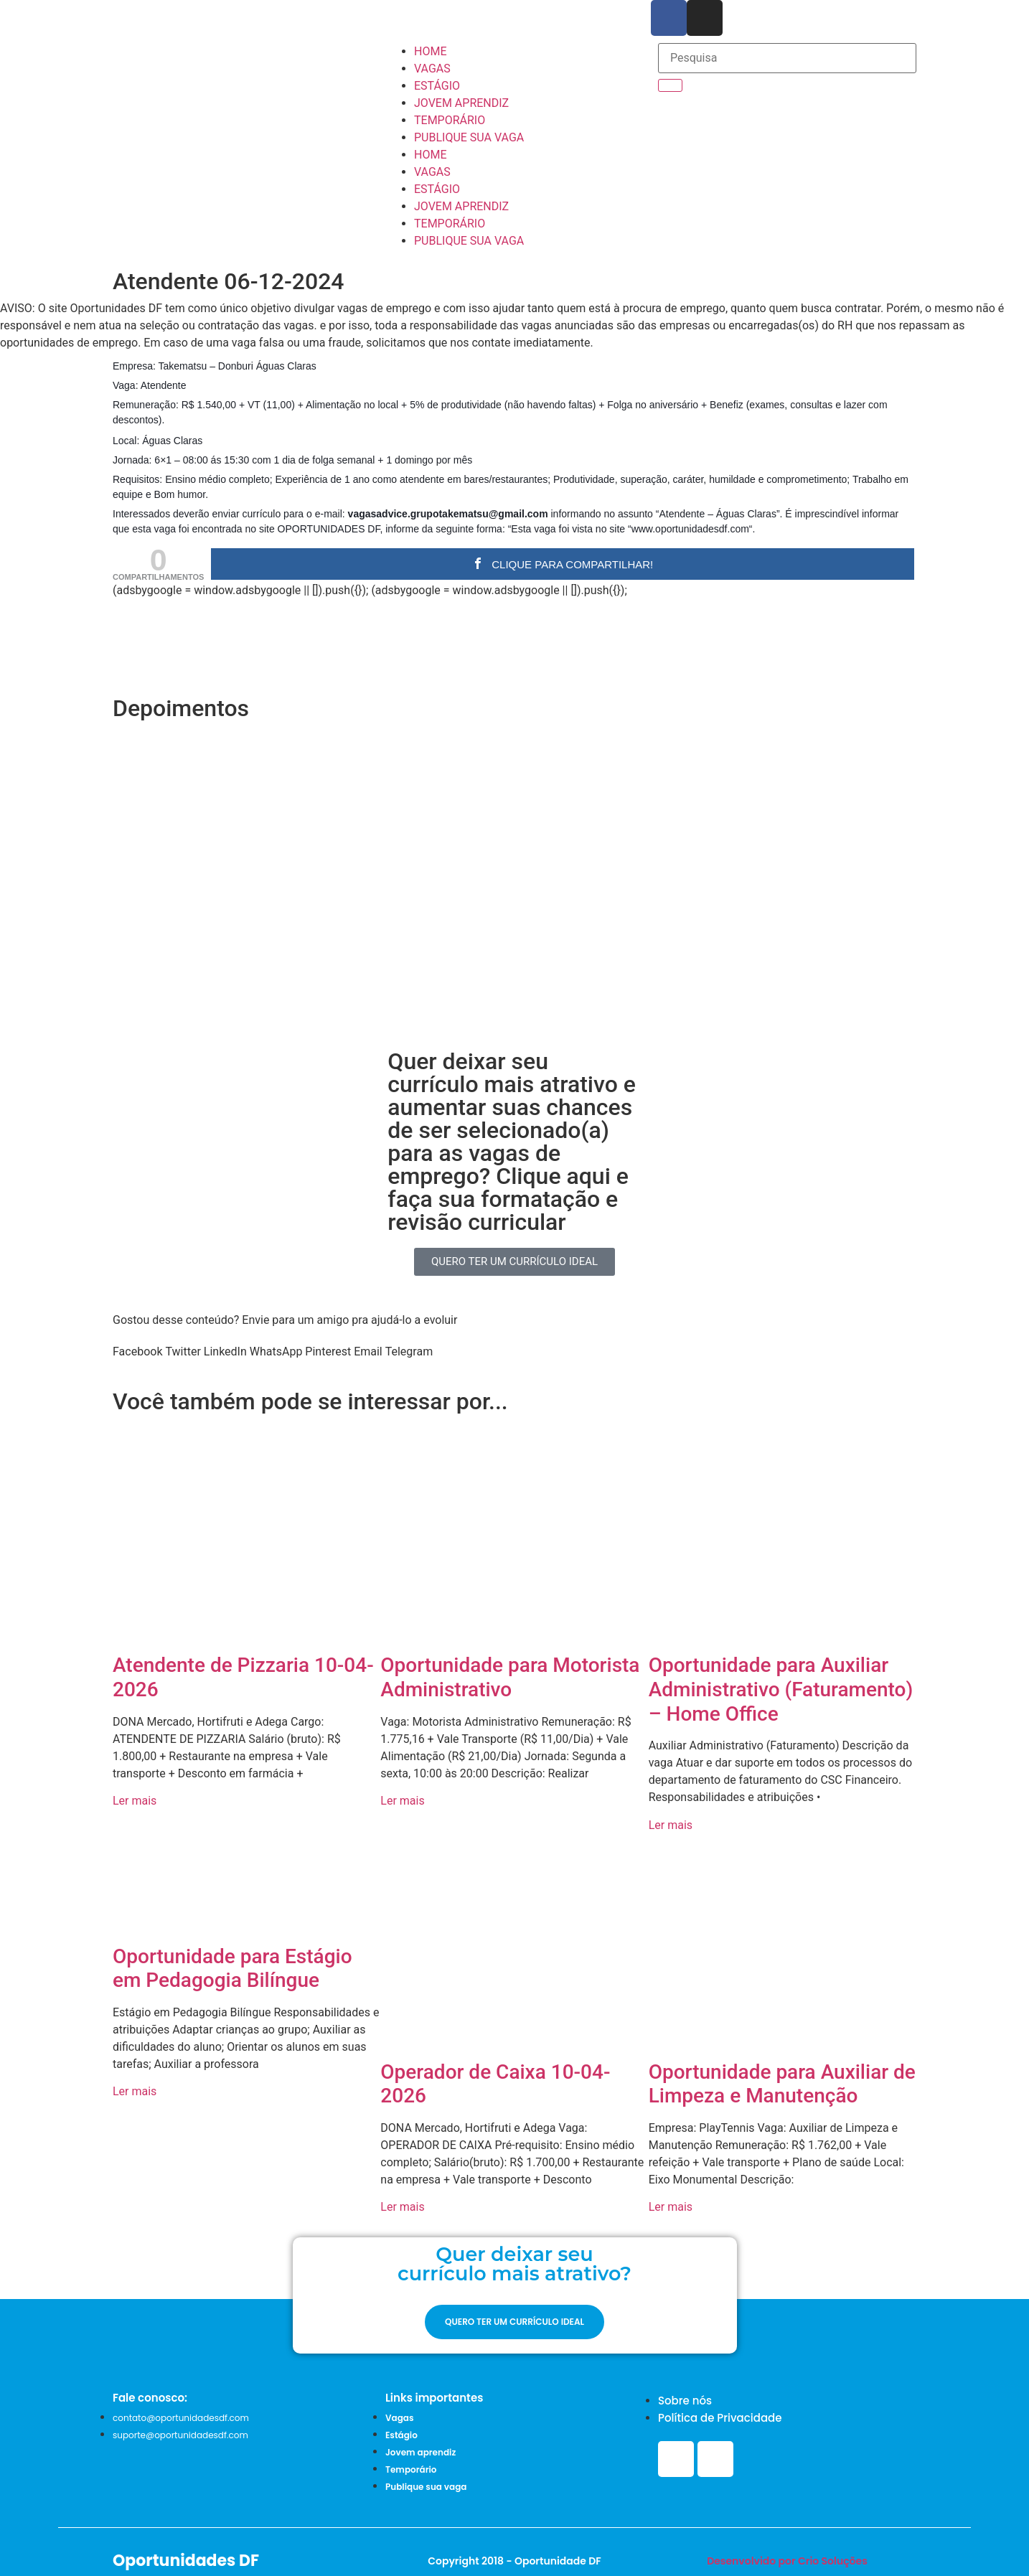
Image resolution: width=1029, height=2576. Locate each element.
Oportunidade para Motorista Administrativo (509, 1677)
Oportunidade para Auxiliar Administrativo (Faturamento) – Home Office (781, 1689)
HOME (430, 51)
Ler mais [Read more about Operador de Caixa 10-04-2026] (402, 2207)
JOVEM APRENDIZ (461, 103)
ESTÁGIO (437, 86)
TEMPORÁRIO (449, 120)
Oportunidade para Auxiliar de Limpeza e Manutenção (782, 2084)
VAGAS (432, 68)
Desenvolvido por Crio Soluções (787, 2561)
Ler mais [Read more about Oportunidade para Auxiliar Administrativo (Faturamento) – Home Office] (670, 1825)
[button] (137, 1351)
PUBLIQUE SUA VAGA (469, 137)
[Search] (670, 85)
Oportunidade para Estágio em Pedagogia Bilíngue (232, 1969)
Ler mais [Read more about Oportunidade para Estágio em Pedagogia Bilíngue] (134, 2091)
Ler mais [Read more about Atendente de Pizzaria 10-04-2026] (134, 1801)
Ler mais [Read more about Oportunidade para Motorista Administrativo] (402, 1801)
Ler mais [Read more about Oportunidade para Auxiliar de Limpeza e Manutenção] (670, 2207)
